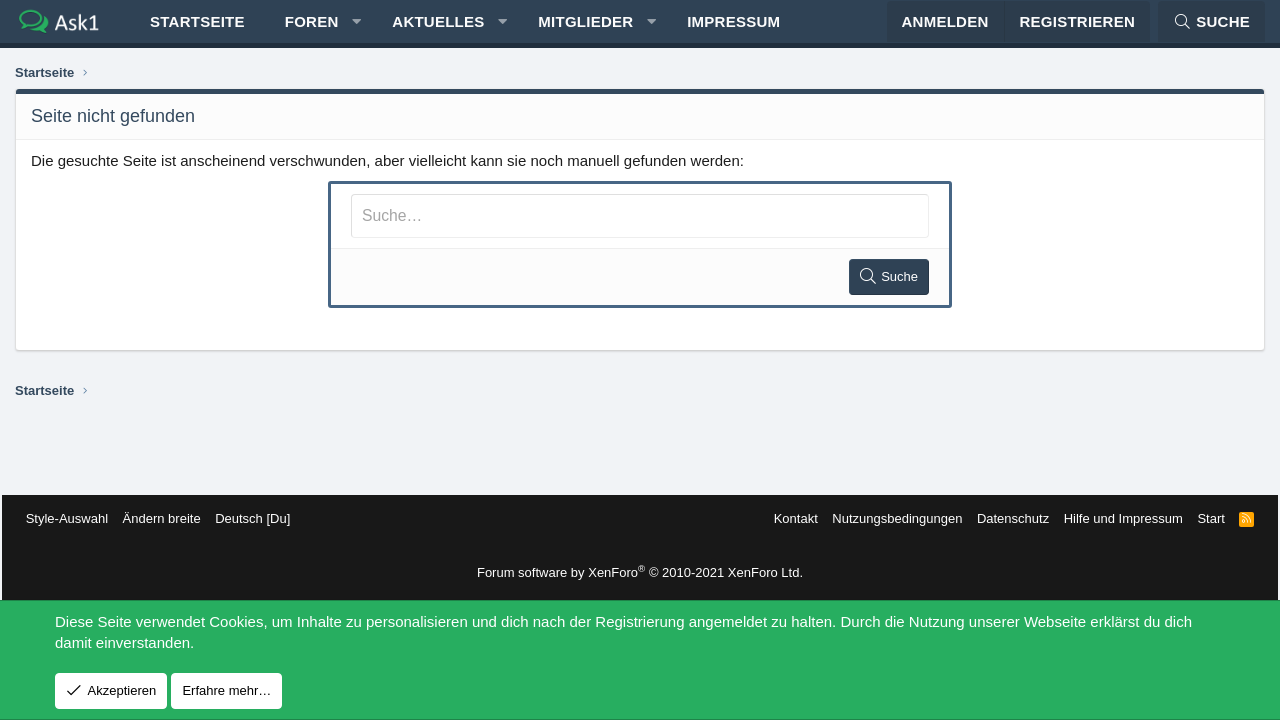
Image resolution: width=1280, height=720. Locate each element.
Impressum (733, 30)
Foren (312, 30)
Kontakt (782, 518)
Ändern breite (175, 518)
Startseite (197, 30)
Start (1197, 518)
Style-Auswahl (80, 518)
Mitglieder (585, 30)
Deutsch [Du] (265, 518)
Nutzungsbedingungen (884, 518)
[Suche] (1211, 30)
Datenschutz (1000, 518)
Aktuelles (438, 30)
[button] (356, 30)
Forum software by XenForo (640, 572)
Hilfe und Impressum (1109, 518)
